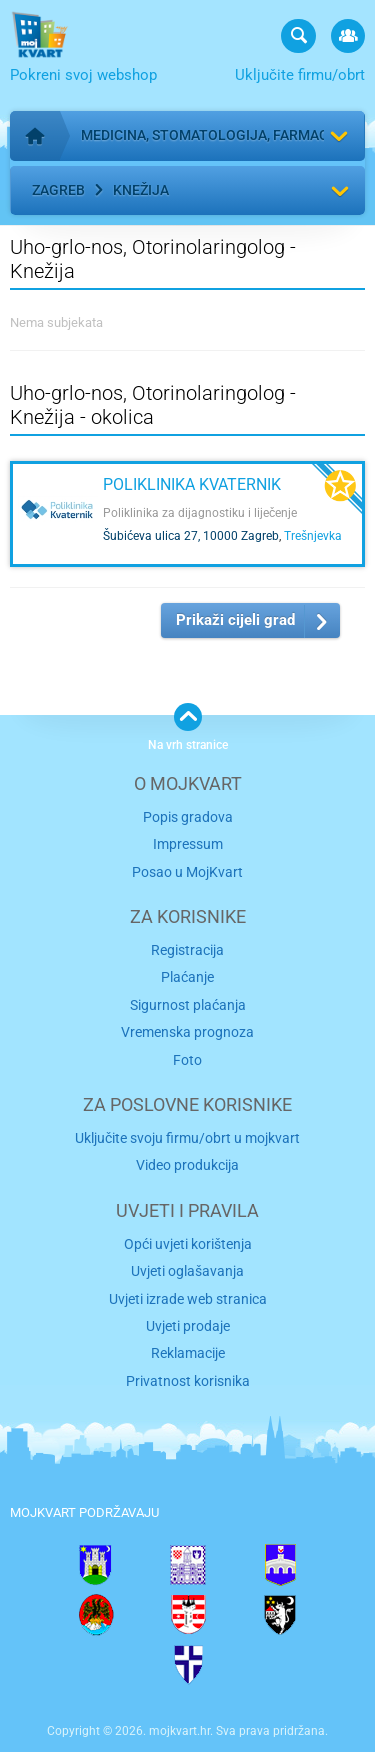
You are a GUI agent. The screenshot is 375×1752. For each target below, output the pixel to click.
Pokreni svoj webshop (83, 75)
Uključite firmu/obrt (300, 75)
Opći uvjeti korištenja (188, 1244)
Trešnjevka (313, 536)
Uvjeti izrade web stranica (188, 1299)
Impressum (188, 844)
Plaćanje (187, 977)
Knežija (141, 190)
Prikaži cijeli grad (235, 620)
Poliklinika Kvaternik (192, 484)
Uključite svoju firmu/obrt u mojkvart (187, 1138)
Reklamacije (188, 1353)
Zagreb (58, 190)
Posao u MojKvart (187, 872)
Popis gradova (188, 817)
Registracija (187, 950)
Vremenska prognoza (187, 1032)
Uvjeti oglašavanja (187, 1271)
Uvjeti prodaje (188, 1326)
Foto (187, 1060)
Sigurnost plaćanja (188, 1005)
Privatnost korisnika (188, 1381)
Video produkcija (187, 1165)
